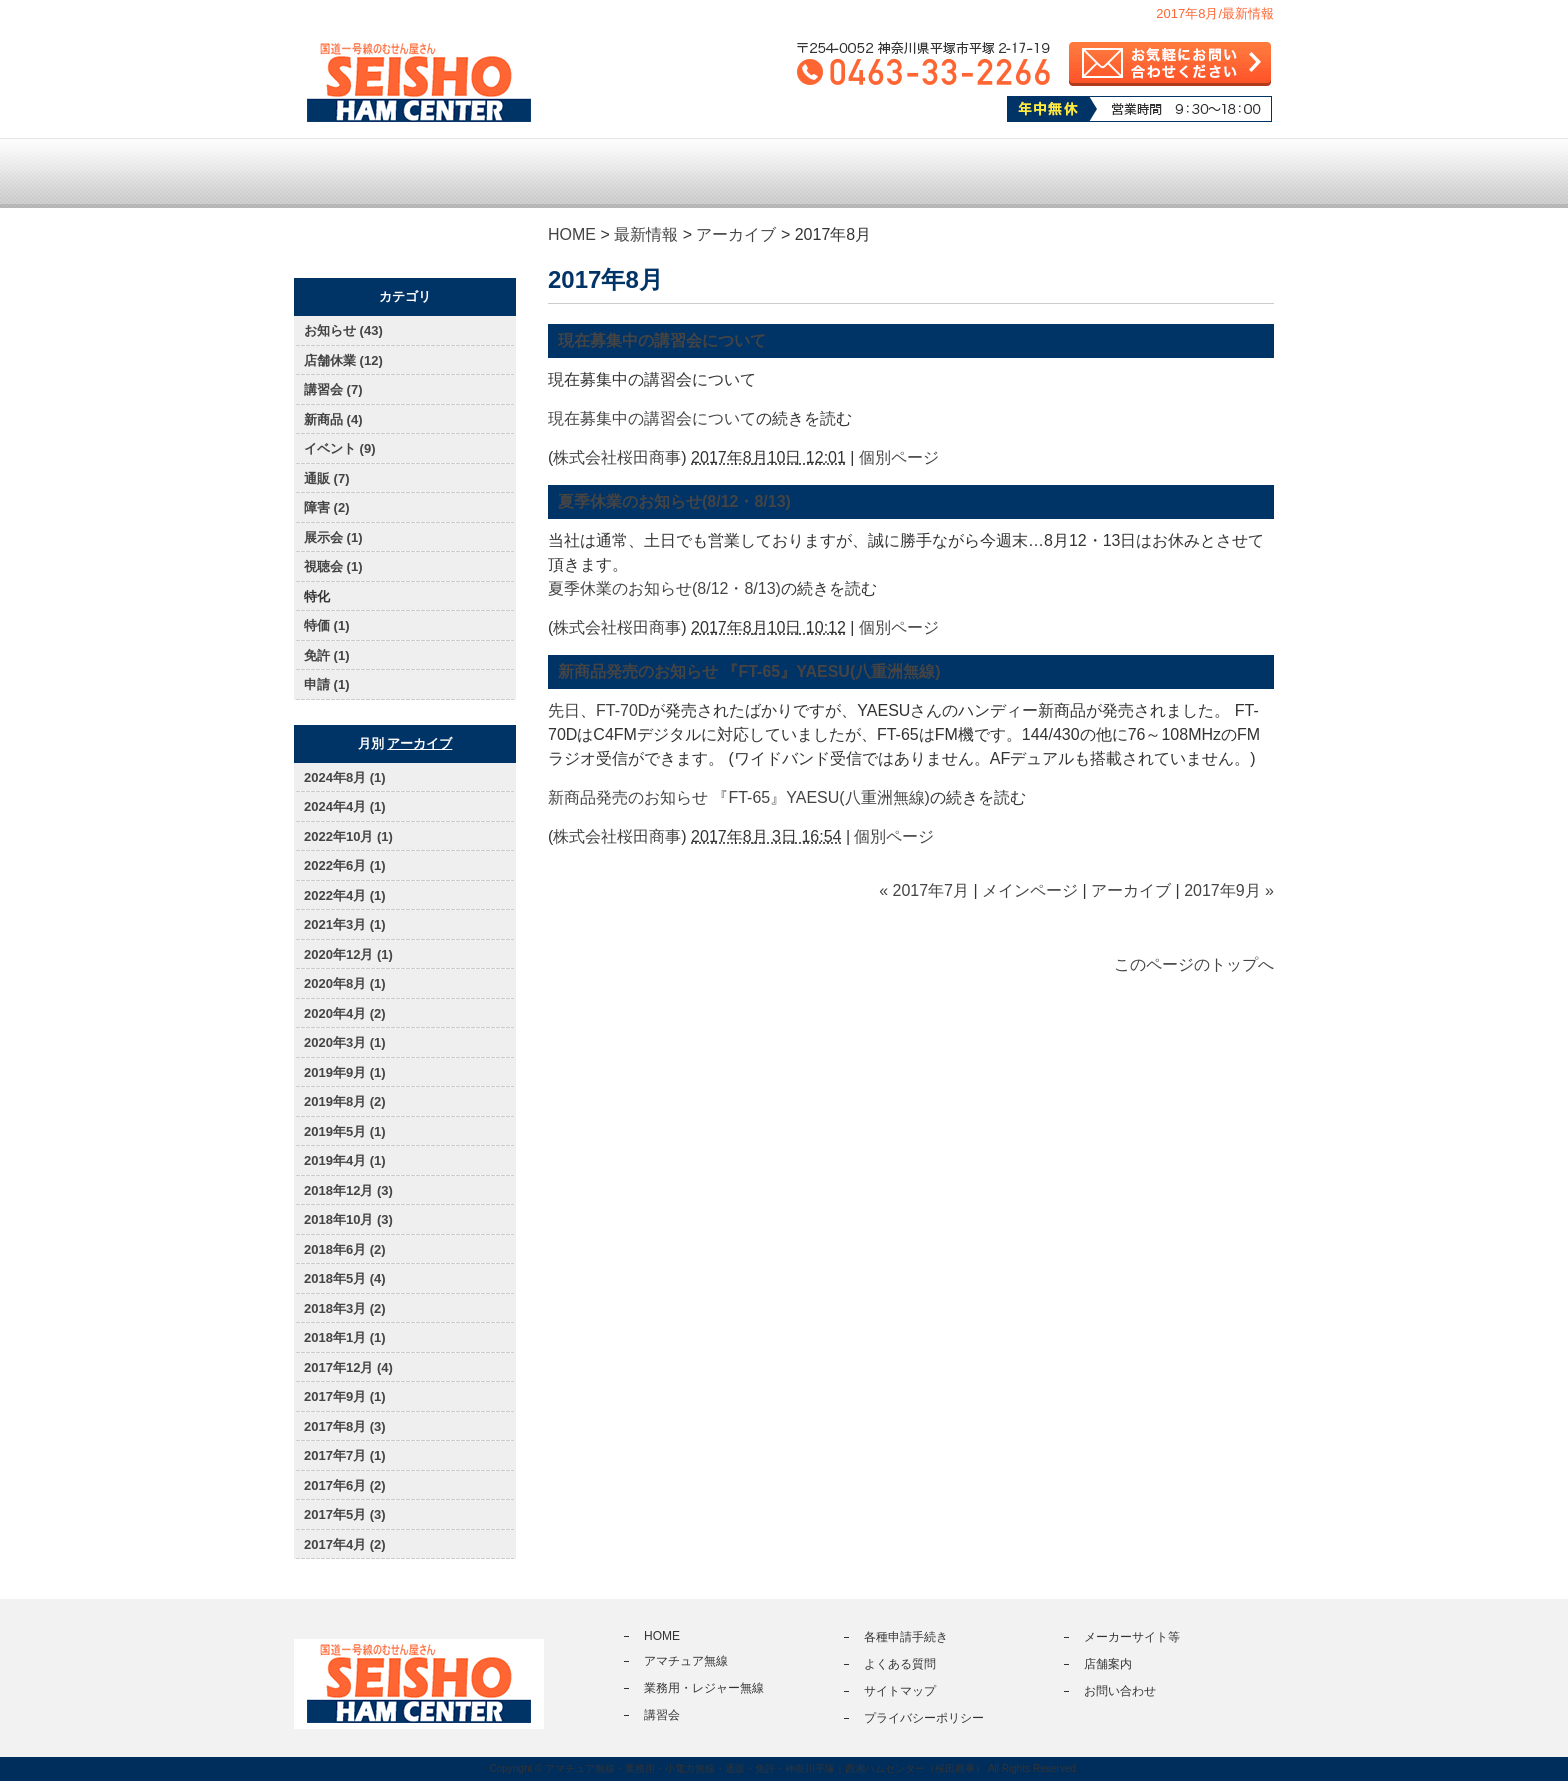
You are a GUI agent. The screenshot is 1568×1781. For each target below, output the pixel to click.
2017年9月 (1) (345, 1396)
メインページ (1030, 890)
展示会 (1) (333, 537)
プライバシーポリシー (924, 1718)
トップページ (364, 173)
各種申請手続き (923, 173)
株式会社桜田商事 (617, 457)
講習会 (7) (333, 389)
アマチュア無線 (503, 173)
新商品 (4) (333, 419)
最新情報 (646, 234)
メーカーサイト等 (1132, 1637)
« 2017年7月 (924, 890)
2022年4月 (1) (345, 895)
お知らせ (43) (343, 330)
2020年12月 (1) (348, 954)
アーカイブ (736, 234)
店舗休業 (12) (343, 360)
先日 (564, 710)
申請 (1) (327, 684)
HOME (572, 234)
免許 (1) (327, 655)
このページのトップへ (1194, 964)
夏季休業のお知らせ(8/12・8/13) (674, 501)
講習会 (783, 173)
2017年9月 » (1229, 890)
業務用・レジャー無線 (643, 173)
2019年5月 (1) (345, 1131)
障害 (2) (327, 507)
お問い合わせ (1120, 1691)
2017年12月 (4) (348, 1367)
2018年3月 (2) (345, 1308)
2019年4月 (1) (345, 1160)
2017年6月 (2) (345, 1485)
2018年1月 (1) (345, 1337)
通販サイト (355, 243)
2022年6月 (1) (345, 865)
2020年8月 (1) (345, 983)
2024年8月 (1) (345, 777)
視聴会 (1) (333, 566)
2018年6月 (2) (345, 1249)
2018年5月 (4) (345, 1278)
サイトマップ (900, 1691)
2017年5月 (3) (345, 1514)
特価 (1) (327, 625)
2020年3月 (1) (345, 1042)
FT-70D (622, 710)
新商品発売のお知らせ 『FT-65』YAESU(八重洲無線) (749, 671)
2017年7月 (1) (345, 1455)
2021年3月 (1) (345, 924)
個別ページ (899, 457)
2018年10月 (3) (348, 1219)
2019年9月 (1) (345, 1072)
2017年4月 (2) (345, 1544)
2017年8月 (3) (345, 1426)
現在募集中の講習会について (662, 340)
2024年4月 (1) (345, 806)
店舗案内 (1203, 173)
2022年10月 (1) (348, 836)
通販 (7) (327, 478)
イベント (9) (340, 448)
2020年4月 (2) (345, 1013)
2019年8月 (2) (345, 1101)
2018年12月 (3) (348, 1190)
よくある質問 (1063, 173)
